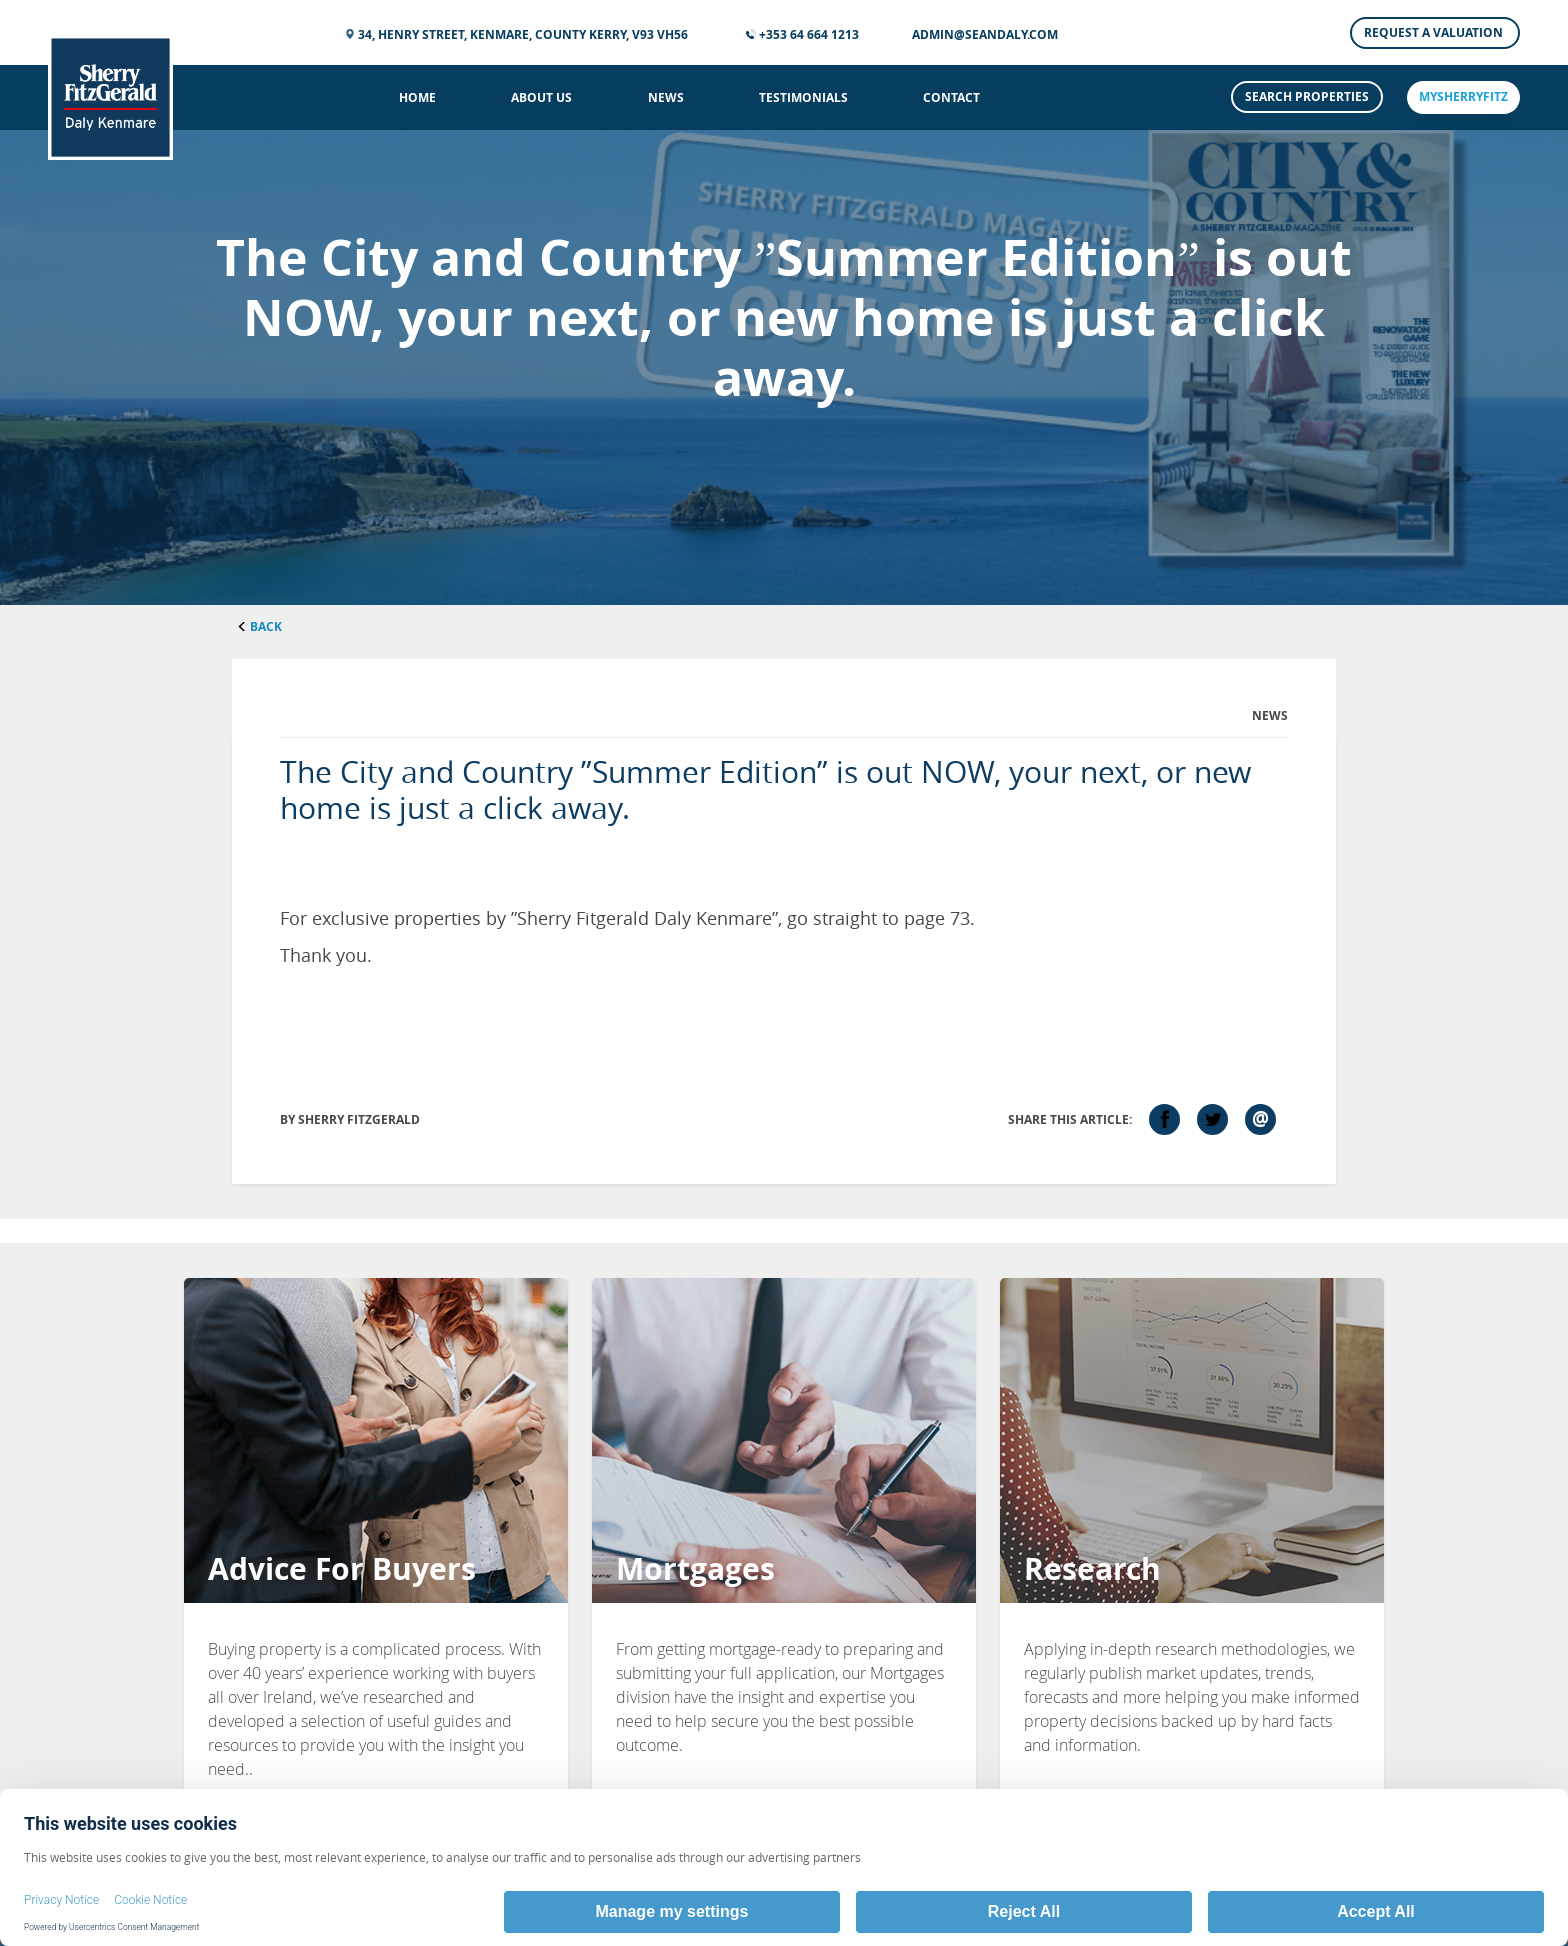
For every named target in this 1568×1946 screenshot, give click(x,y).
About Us (541, 97)
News (666, 97)
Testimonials (803, 97)
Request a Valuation (1435, 32)
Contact (951, 97)
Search (1307, 96)
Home (417, 97)
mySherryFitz (1463, 96)
